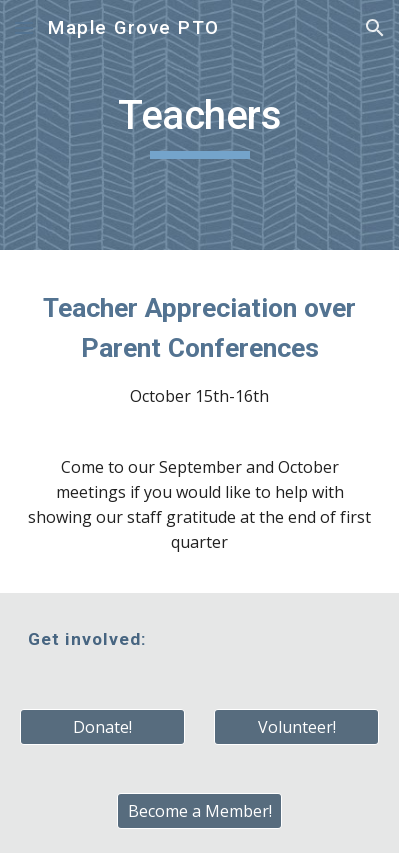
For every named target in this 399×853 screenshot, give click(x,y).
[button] (24, 27)
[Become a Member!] (199, 811)
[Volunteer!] (296, 727)
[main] (200, 125)
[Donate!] (102, 727)
